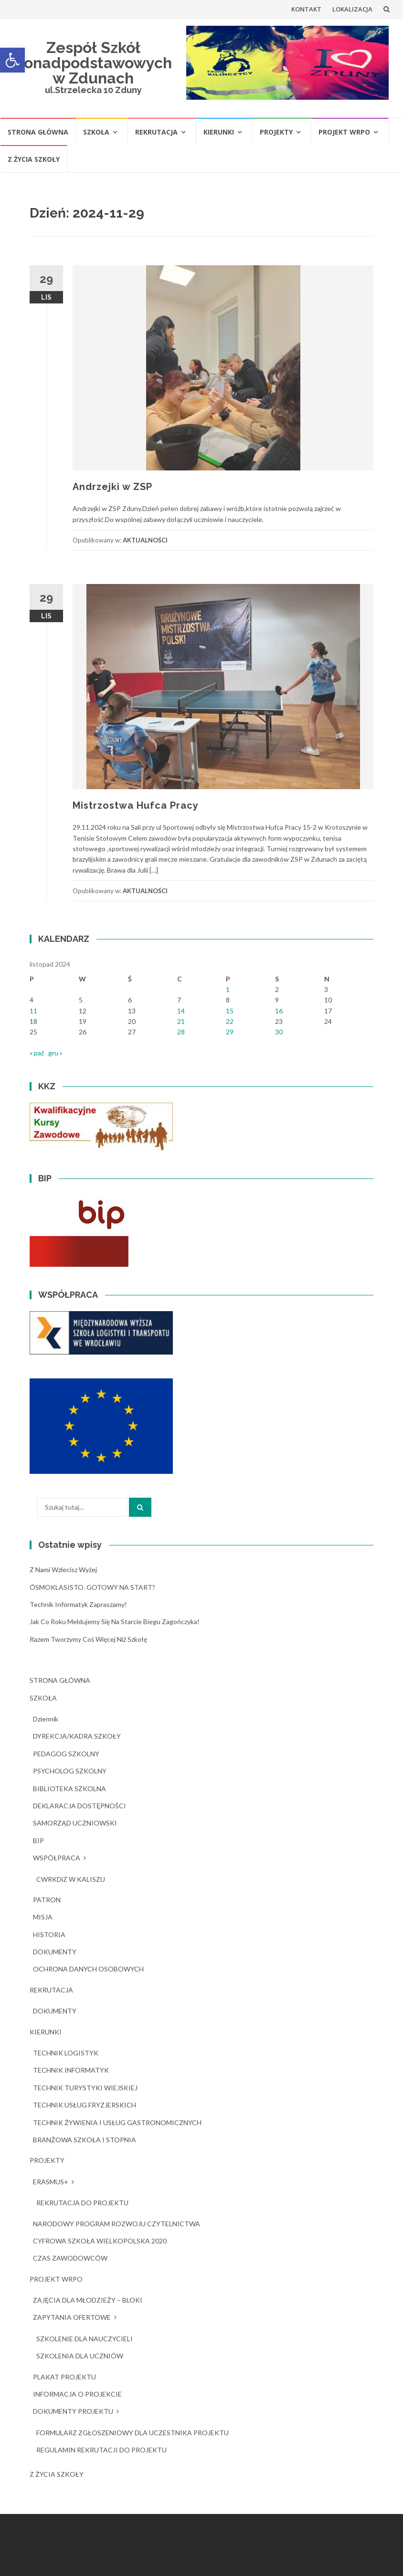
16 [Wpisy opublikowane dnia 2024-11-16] (279, 1011)
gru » (55, 1053)
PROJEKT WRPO (344, 131)
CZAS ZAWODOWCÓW (70, 2258)
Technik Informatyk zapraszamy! (78, 1604)
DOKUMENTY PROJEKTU (73, 2411)
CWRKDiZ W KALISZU (70, 1879)
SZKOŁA (96, 131)
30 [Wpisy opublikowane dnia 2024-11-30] (279, 1032)
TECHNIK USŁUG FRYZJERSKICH (84, 2105)
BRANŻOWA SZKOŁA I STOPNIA (84, 2140)
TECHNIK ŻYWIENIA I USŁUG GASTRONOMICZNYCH (117, 2122)
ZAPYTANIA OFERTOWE (72, 2317)
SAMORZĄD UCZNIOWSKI (75, 1823)
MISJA (43, 1917)
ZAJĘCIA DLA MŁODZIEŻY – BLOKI (87, 2300)
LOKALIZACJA (352, 9)
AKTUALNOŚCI (145, 540)
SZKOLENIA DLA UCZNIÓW (79, 2356)
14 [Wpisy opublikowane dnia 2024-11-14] (181, 1011)
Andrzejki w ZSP (112, 486)
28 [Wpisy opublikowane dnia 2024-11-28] (181, 1032)
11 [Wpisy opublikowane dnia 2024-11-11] (33, 1011)
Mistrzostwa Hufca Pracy (136, 805)
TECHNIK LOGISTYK (65, 2053)
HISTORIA (49, 1934)
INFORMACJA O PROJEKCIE (77, 2394)
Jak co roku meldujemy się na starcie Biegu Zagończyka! (115, 1621)
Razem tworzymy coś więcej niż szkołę (88, 1639)
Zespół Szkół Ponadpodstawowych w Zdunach (93, 63)
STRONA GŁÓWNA (38, 131)
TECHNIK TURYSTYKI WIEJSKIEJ (85, 2088)
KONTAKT (306, 9)
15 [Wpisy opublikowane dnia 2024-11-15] (229, 1011)
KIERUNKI (218, 131)
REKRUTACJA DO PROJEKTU (82, 2203)
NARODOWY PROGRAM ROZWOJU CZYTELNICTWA (116, 2224)
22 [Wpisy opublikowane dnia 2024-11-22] (229, 1021)
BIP (38, 1840)
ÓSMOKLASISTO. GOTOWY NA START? (92, 1587)
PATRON (47, 1900)
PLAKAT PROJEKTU (64, 2377)
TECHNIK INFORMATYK (71, 2070)
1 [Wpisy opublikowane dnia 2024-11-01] (228, 989)
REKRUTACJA (156, 131)
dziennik (45, 1719)
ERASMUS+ (50, 2182)
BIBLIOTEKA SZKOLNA (69, 1788)
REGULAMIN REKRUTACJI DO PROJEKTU (101, 2450)
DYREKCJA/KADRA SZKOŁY (77, 1736)
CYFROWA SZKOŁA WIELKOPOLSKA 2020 (100, 2241)
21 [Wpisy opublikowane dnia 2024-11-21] (181, 1021)
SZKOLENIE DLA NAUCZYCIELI (84, 2339)
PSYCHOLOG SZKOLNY (69, 1771)
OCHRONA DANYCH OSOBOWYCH (88, 1969)
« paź (37, 1053)
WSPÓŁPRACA (56, 1858)
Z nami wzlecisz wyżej (63, 1569)
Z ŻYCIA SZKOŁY (34, 159)
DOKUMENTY (54, 1952)
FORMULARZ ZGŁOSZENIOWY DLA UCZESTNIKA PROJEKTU (132, 2433)
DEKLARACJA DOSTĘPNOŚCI (79, 1806)
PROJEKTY (276, 131)
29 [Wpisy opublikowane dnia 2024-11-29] (229, 1032)
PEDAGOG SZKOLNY (66, 1754)
